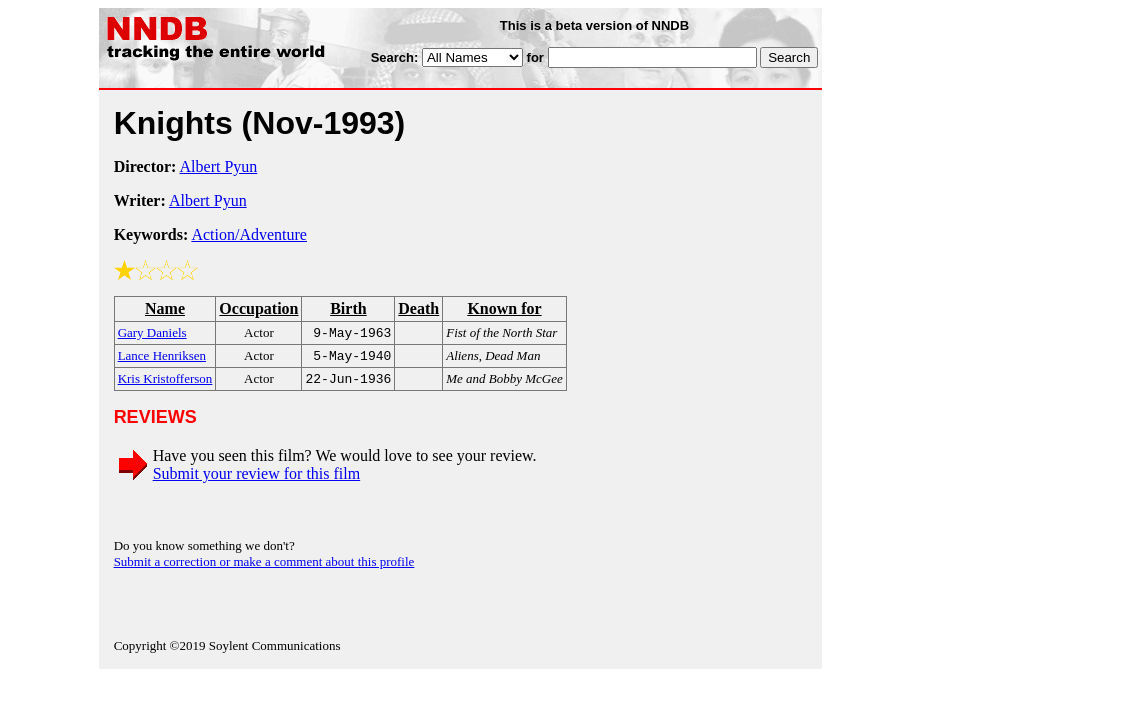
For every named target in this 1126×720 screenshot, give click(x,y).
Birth (348, 308)
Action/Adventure (249, 234)
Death (418, 308)
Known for (504, 308)
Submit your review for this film (257, 479)
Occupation (258, 308)
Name (165, 308)
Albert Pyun (219, 166)
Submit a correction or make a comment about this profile (264, 567)
